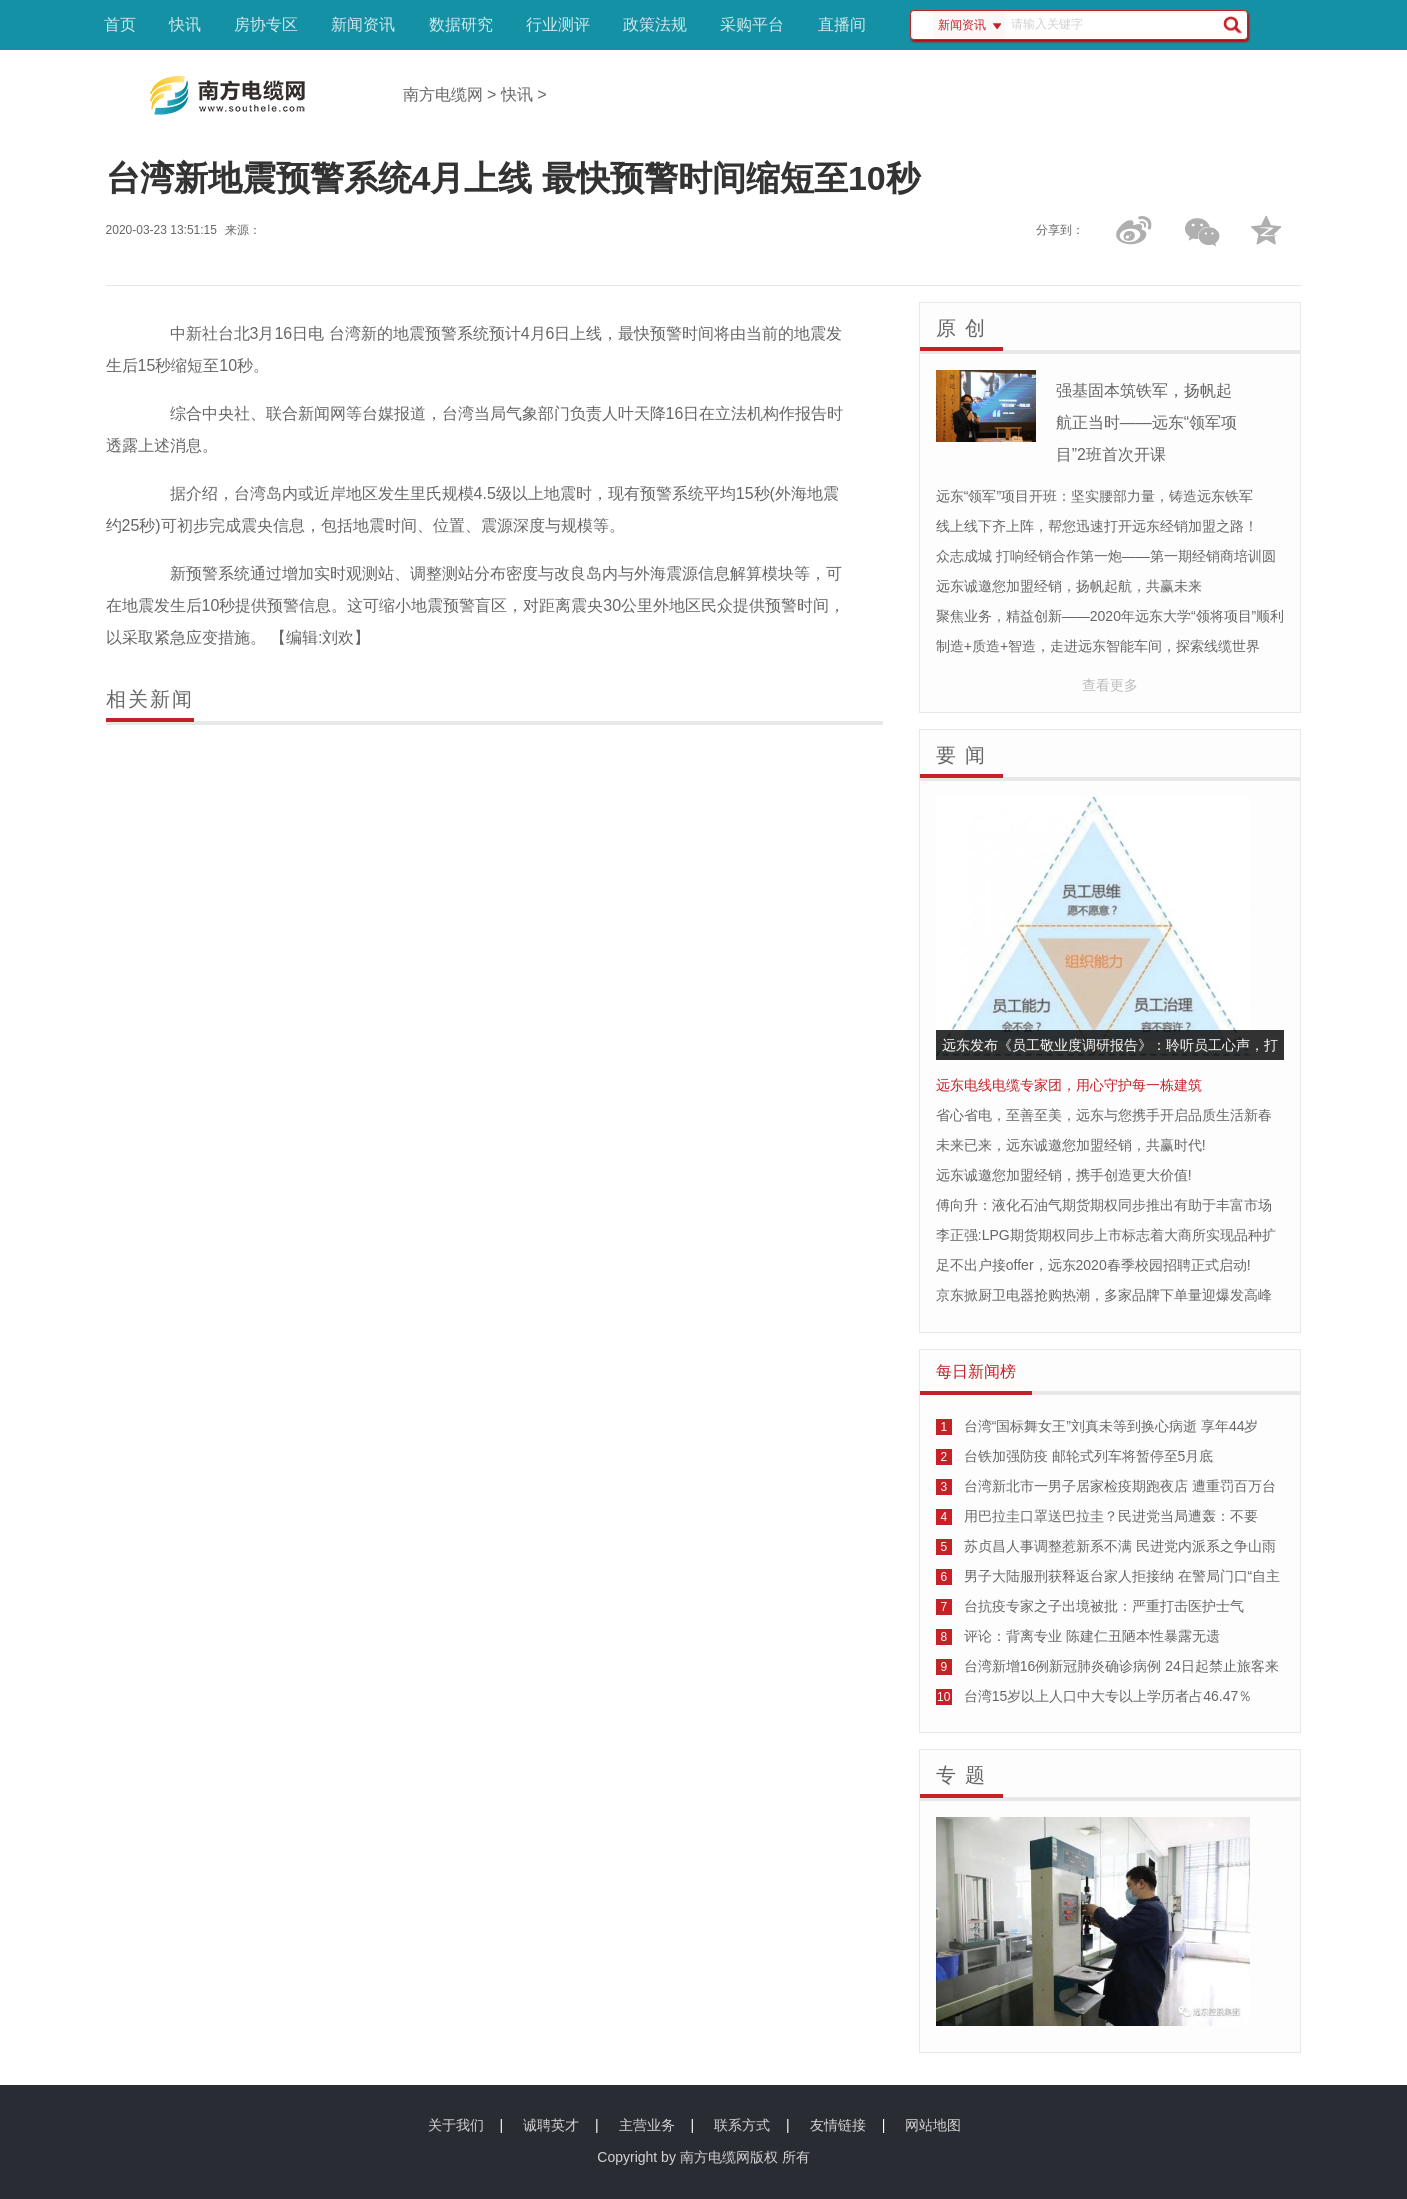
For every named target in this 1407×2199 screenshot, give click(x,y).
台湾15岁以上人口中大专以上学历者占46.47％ (1108, 1696)
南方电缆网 (443, 94)
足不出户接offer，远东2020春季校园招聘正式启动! (1093, 1265)
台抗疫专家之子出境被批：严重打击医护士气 (1104, 1606)
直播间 (842, 24)
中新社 (194, 333)
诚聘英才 (551, 2125)
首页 (120, 24)
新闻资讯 (363, 24)
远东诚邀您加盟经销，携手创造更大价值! (1064, 1175)
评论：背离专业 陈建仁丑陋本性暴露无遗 (1092, 1636)
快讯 (185, 24)
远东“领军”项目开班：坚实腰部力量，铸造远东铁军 (1094, 496)
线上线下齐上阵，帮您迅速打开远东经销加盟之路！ (1097, 526)
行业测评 (558, 24)
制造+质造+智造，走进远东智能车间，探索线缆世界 (1098, 646)
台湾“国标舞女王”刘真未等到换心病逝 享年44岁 (1111, 1426)
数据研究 (461, 24)
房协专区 (266, 24)
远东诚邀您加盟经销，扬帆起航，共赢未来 (1069, 586)
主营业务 (647, 2125)
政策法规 (655, 24)
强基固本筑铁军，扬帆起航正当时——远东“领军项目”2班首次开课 (1146, 422)
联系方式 (742, 2125)
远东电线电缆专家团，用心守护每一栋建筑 (1069, 1085)
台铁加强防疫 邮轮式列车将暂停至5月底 (1089, 1456)
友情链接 (838, 2125)
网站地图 (933, 2125)
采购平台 (752, 24)
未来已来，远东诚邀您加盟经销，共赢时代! (1071, 1145)
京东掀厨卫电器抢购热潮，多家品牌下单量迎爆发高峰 (1104, 1295)
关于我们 (456, 2125)
